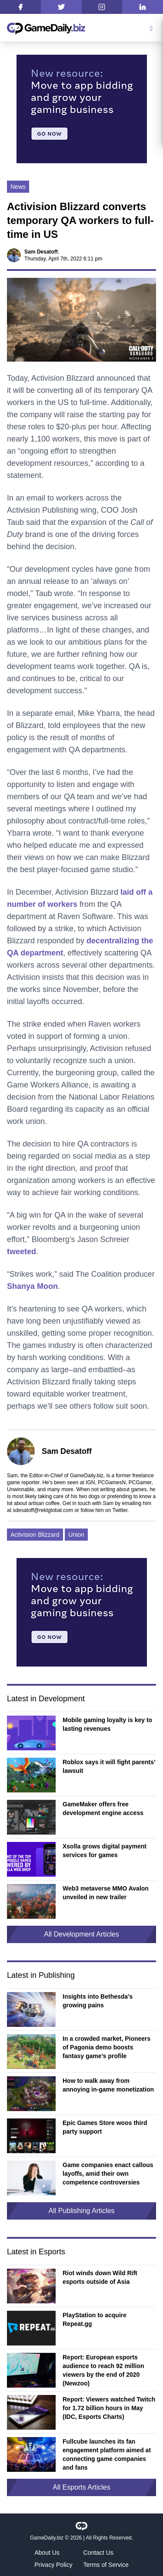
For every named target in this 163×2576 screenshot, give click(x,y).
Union (76, 1534)
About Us (47, 2552)
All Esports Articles (81, 2487)
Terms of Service (106, 2564)
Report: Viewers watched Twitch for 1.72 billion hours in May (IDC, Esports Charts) (109, 2408)
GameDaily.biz (46, 2538)
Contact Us (98, 2552)
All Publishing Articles (81, 2210)
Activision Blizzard (35, 1534)
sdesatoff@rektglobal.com (43, 1510)
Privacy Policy (53, 2564)
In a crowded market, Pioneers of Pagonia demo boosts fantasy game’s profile (106, 2047)
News (18, 186)
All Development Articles (81, 1934)
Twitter (120, 1510)
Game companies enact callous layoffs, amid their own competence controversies (108, 2173)
